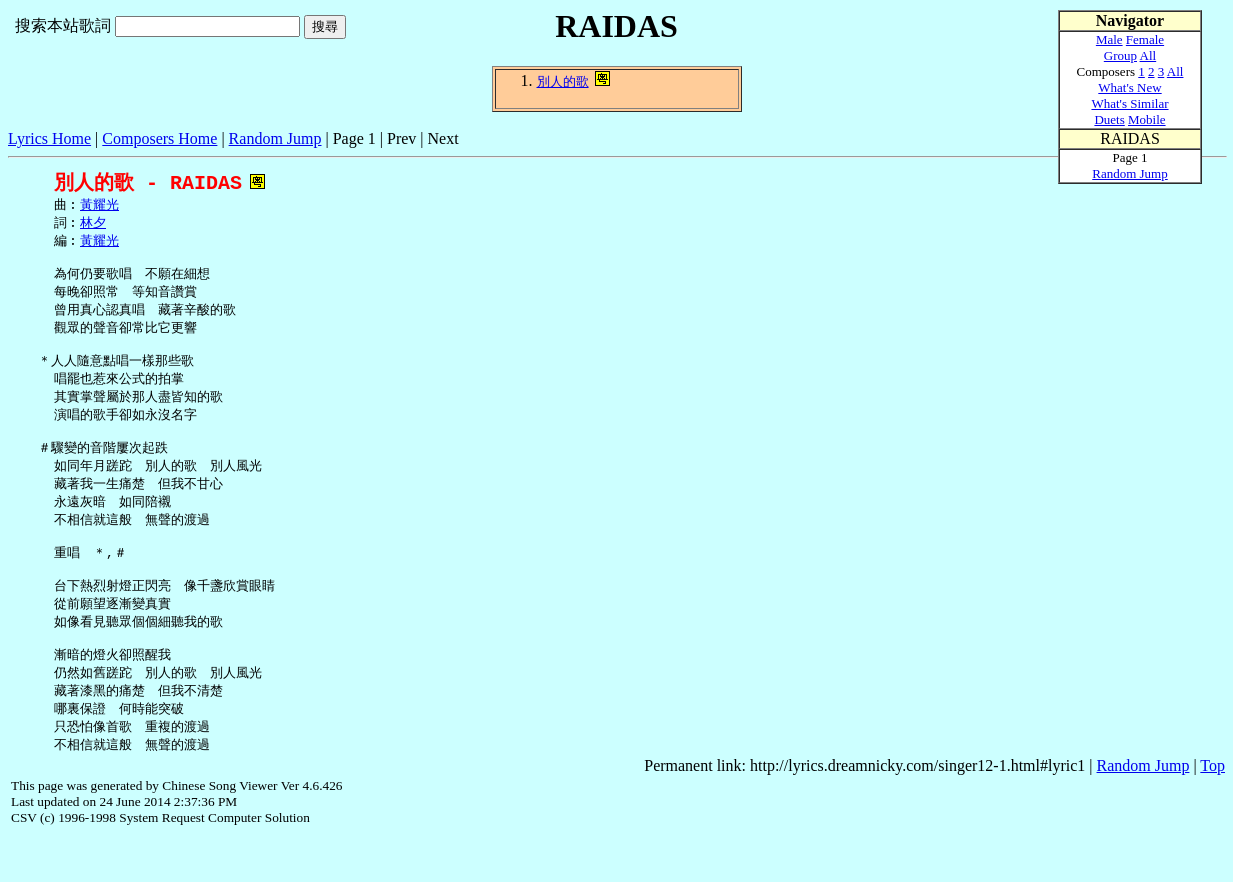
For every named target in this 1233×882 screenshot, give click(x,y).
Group (1120, 55)
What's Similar (1129, 103)
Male (1109, 39)
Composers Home (159, 138)
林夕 (93, 225)
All (1148, 55)
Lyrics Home (49, 138)
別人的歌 (563, 81)
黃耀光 (99, 206)
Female (1145, 39)
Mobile (1147, 119)
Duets (1109, 119)
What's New (1129, 87)
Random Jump (275, 138)
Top (1212, 810)
